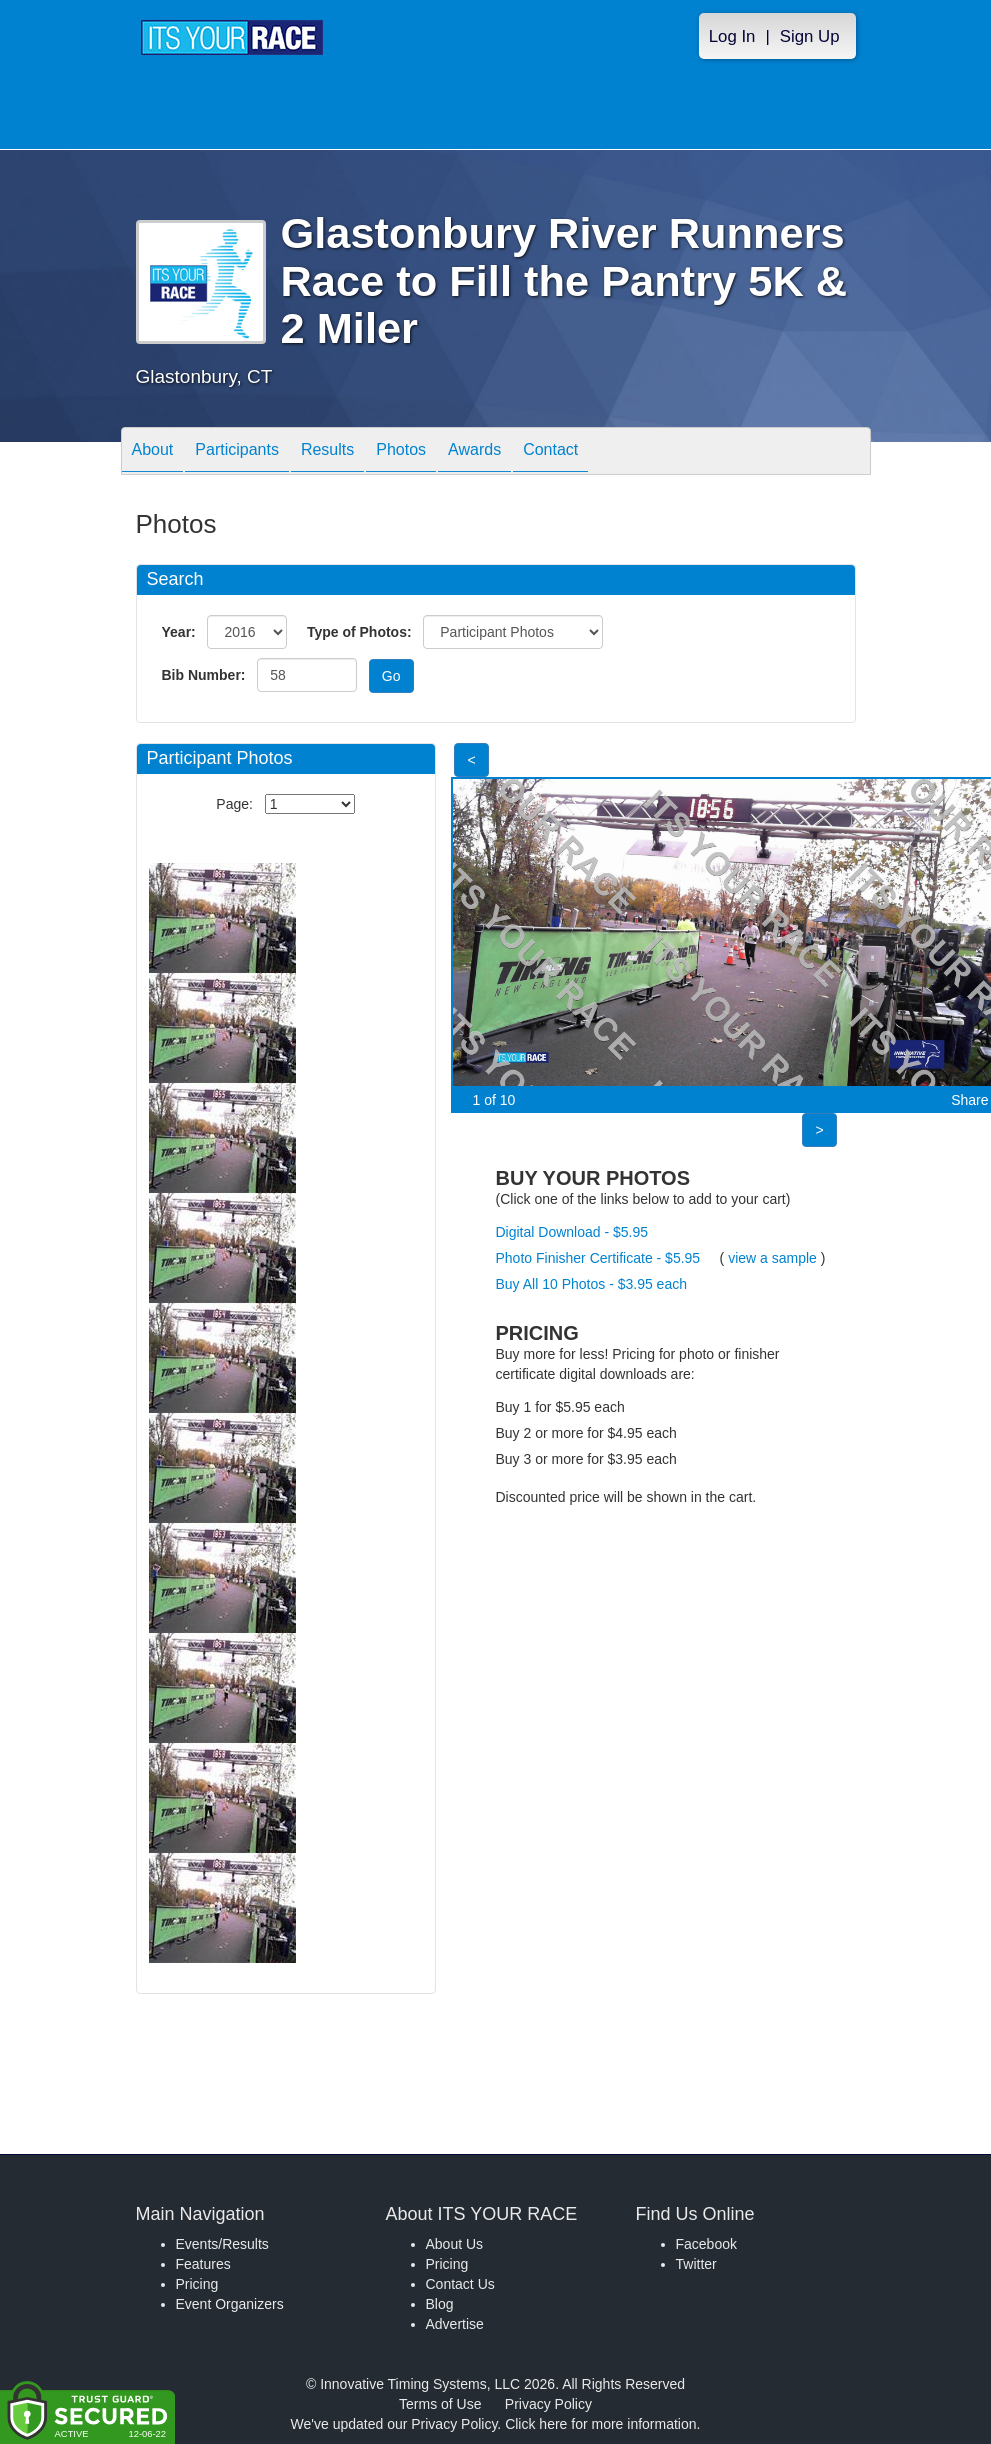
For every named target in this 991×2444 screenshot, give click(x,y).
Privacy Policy (548, 2404)
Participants (237, 452)
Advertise (455, 2324)
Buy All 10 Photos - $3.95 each (591, 1284)
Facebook (706, 2244)
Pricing (197, 2284)
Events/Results (222, 2244)
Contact (550, 452)
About (153, 452)
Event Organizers (230, 2304)
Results (327, 452)
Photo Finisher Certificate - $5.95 (598, 1258)
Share (969, 1100)
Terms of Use (440, 2404)
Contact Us (460, 2284)
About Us (455, 2244)
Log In (732, 36)
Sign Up (810, 36)
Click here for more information (600, 2424)
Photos (401, 452)
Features (203, 2264)
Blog (440, 2304)
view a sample (772, 1258)
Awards (474, 452)
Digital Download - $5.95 (572, 1232)
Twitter (696, 2264)
